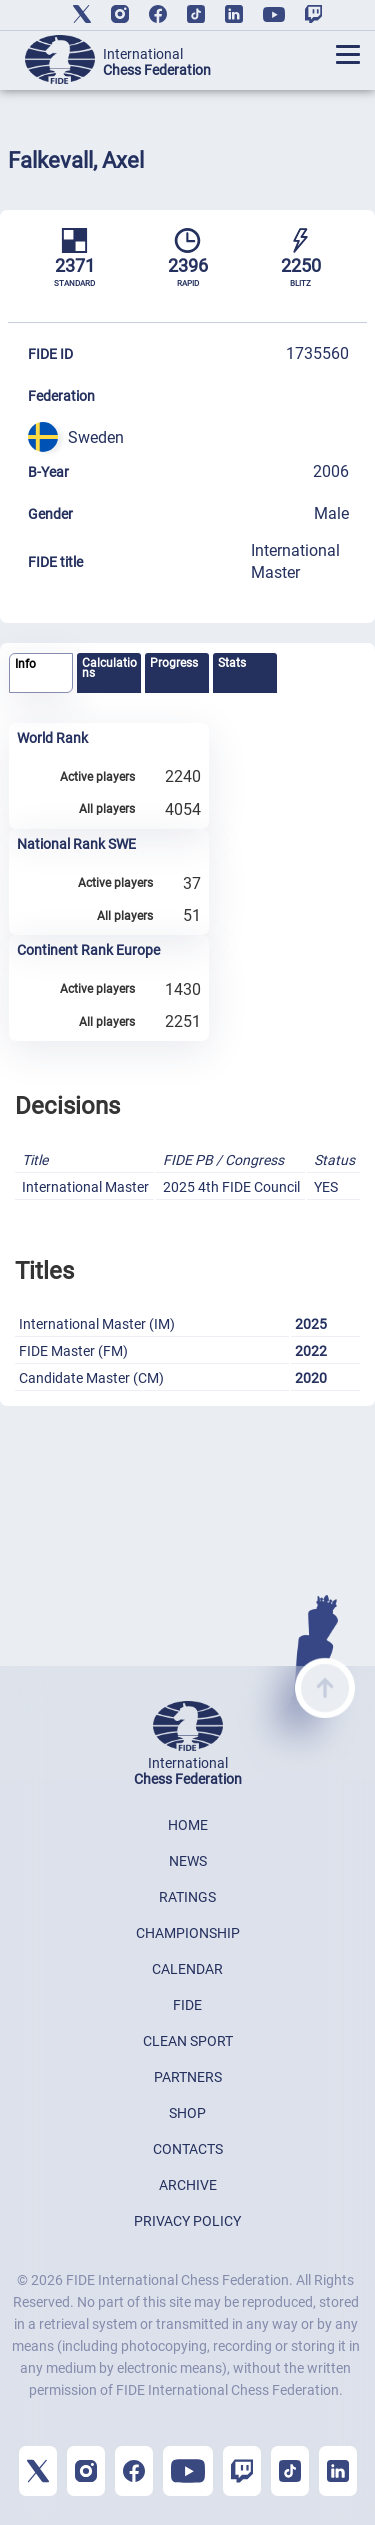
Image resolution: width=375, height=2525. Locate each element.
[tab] (41, 673)
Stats (232, 663)
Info (25, 664)
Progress (174, 663)
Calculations (109, 668)
